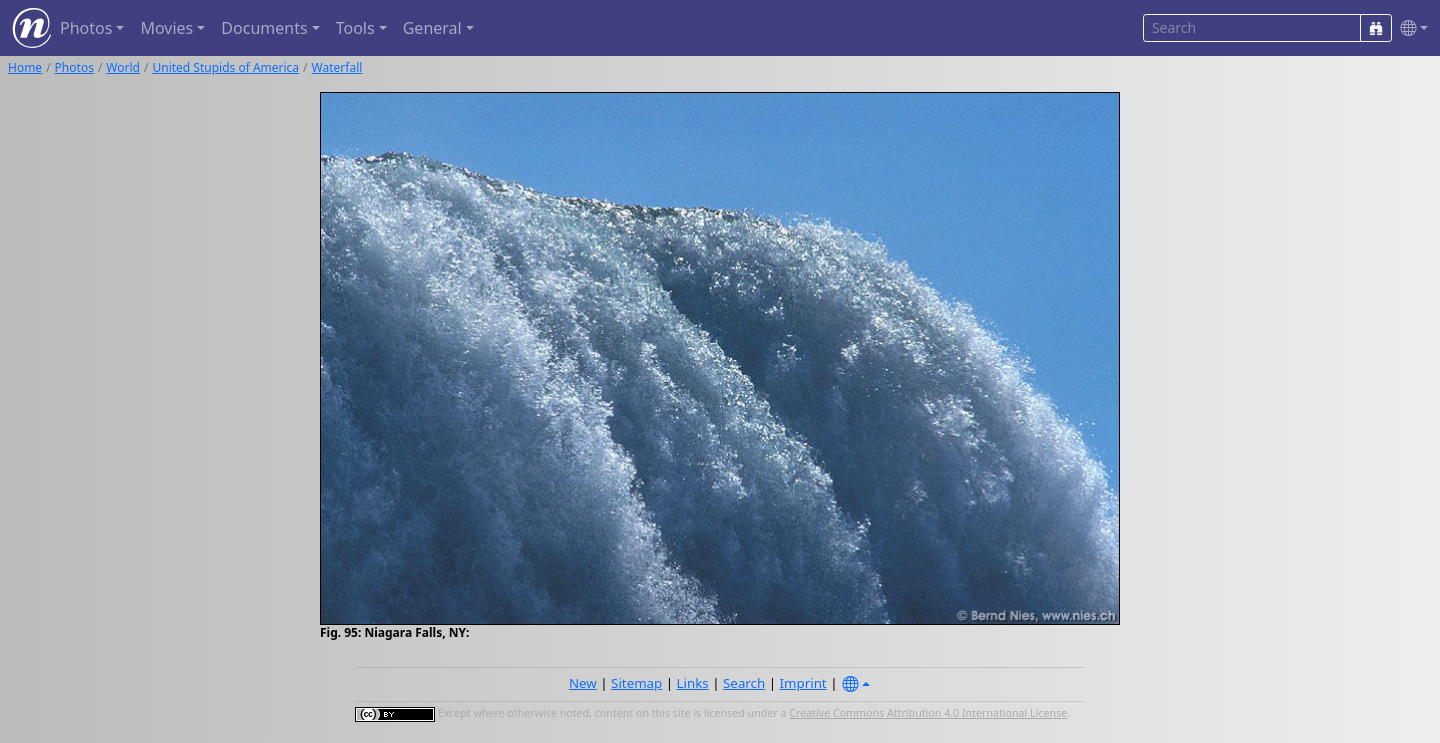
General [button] (432, 28)
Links (693, 683)
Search (744, 683)
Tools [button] (355, 28)
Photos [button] (86, 28)
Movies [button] (166, 28)
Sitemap (636, 683)
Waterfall (337, 67)
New (583, 683)
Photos (74, 67)
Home (25, 67)
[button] (1410, 28)
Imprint (803, 683)
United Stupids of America (225, 67)
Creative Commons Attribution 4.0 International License (928, 713)
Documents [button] (264, 28)
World (123, 67)
